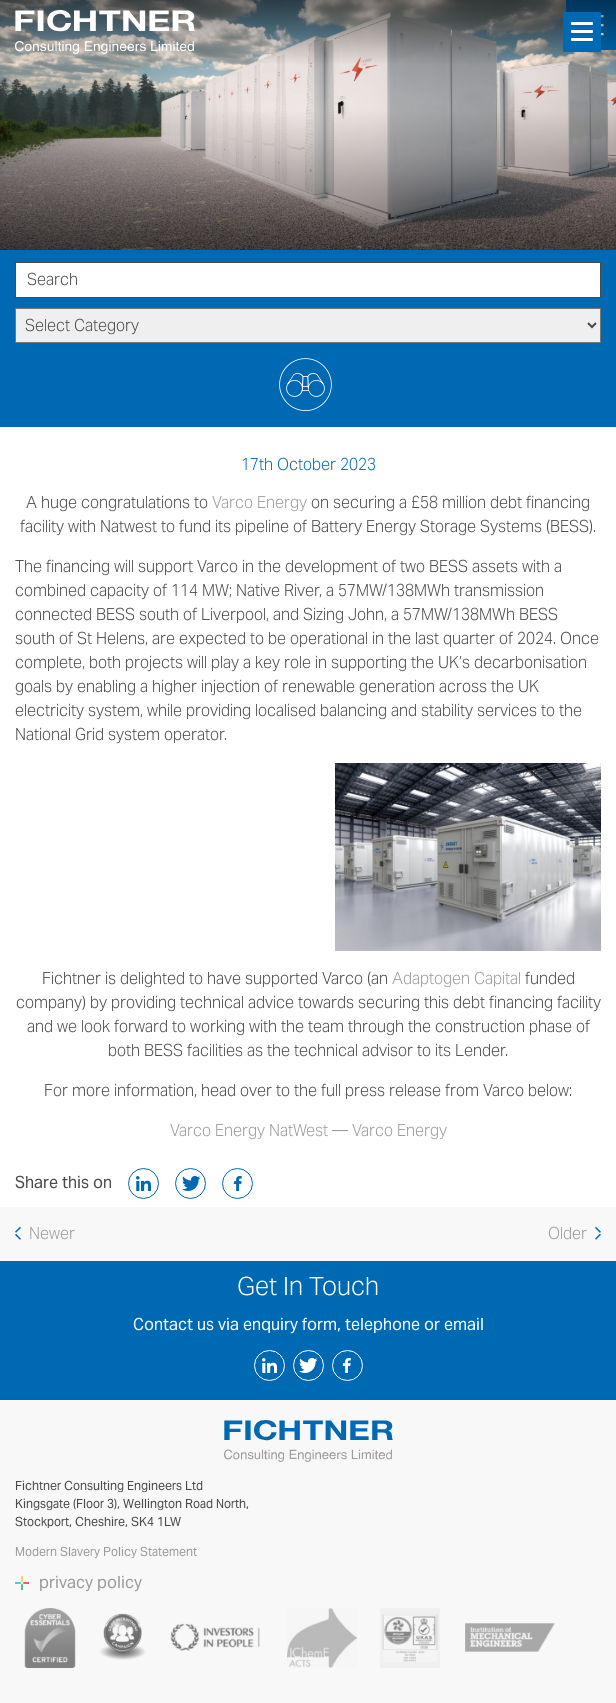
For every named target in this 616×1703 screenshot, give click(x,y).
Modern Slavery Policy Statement (107, 1551)
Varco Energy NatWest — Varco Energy (308, 1130)
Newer (45, 1233)
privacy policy (90, 1583)
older (574, 1233)
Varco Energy (259, 502)
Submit (308, 384)
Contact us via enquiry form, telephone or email (308, 1324)
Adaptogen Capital (456, 978)
